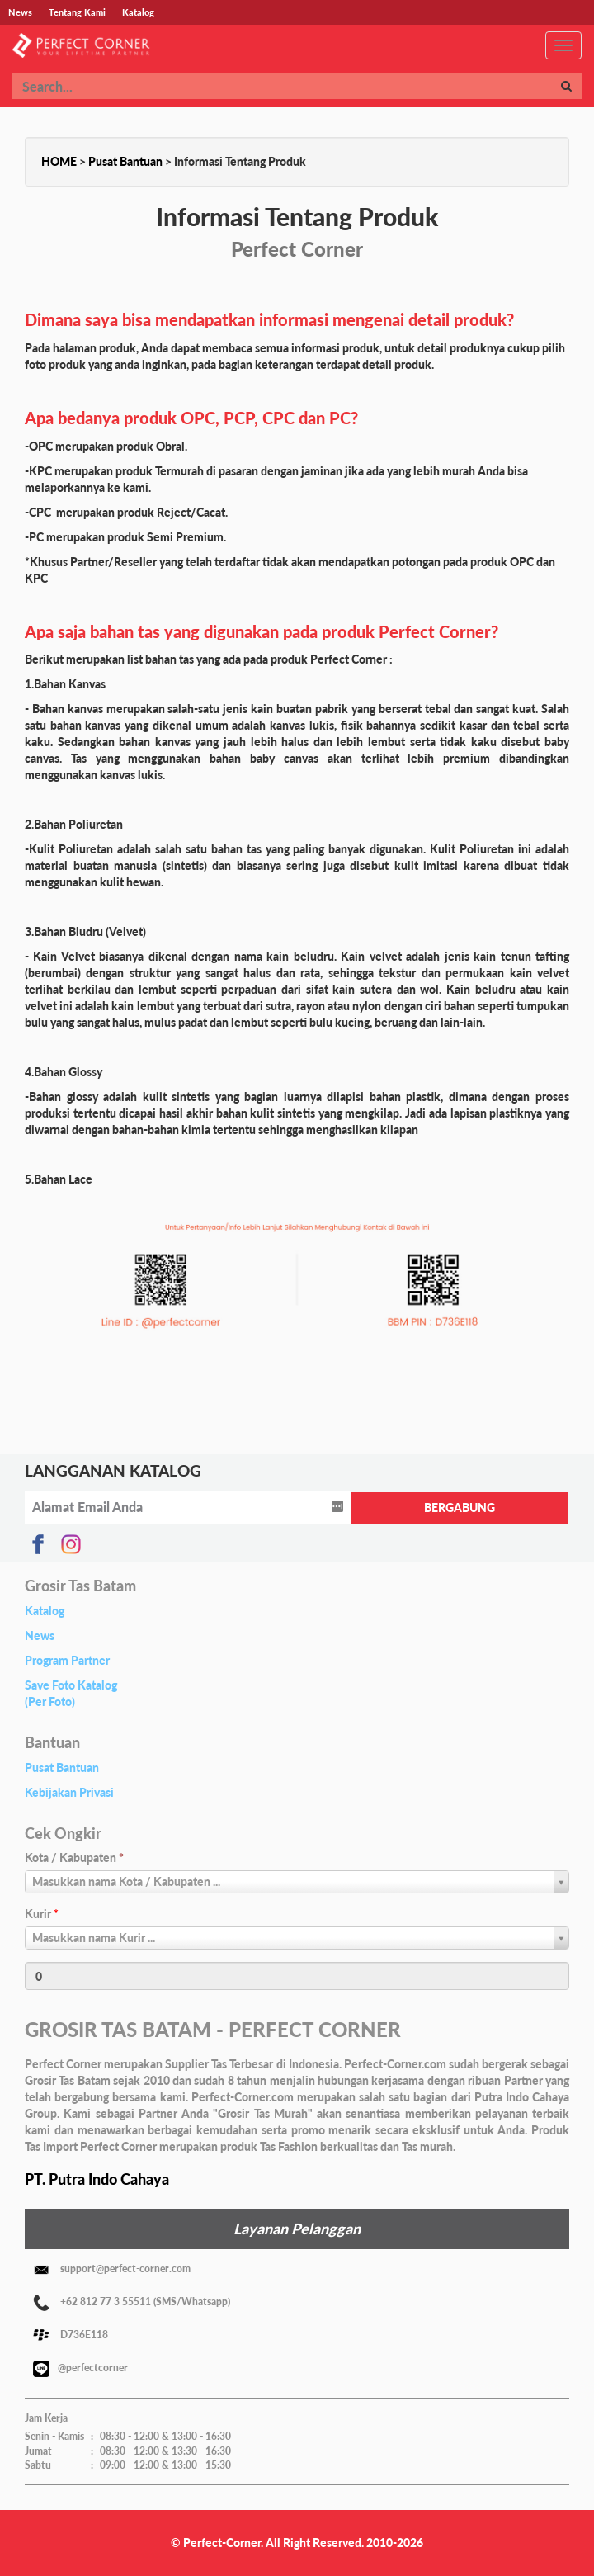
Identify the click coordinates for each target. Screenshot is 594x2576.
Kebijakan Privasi (69, 1792)
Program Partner (67, 1660)
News (39, 1635)
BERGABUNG (459, 1508)
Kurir (42, 1914)
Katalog (44, 1611)
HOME (59, 161)
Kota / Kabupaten (74, 1857)
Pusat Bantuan (125, 161)
